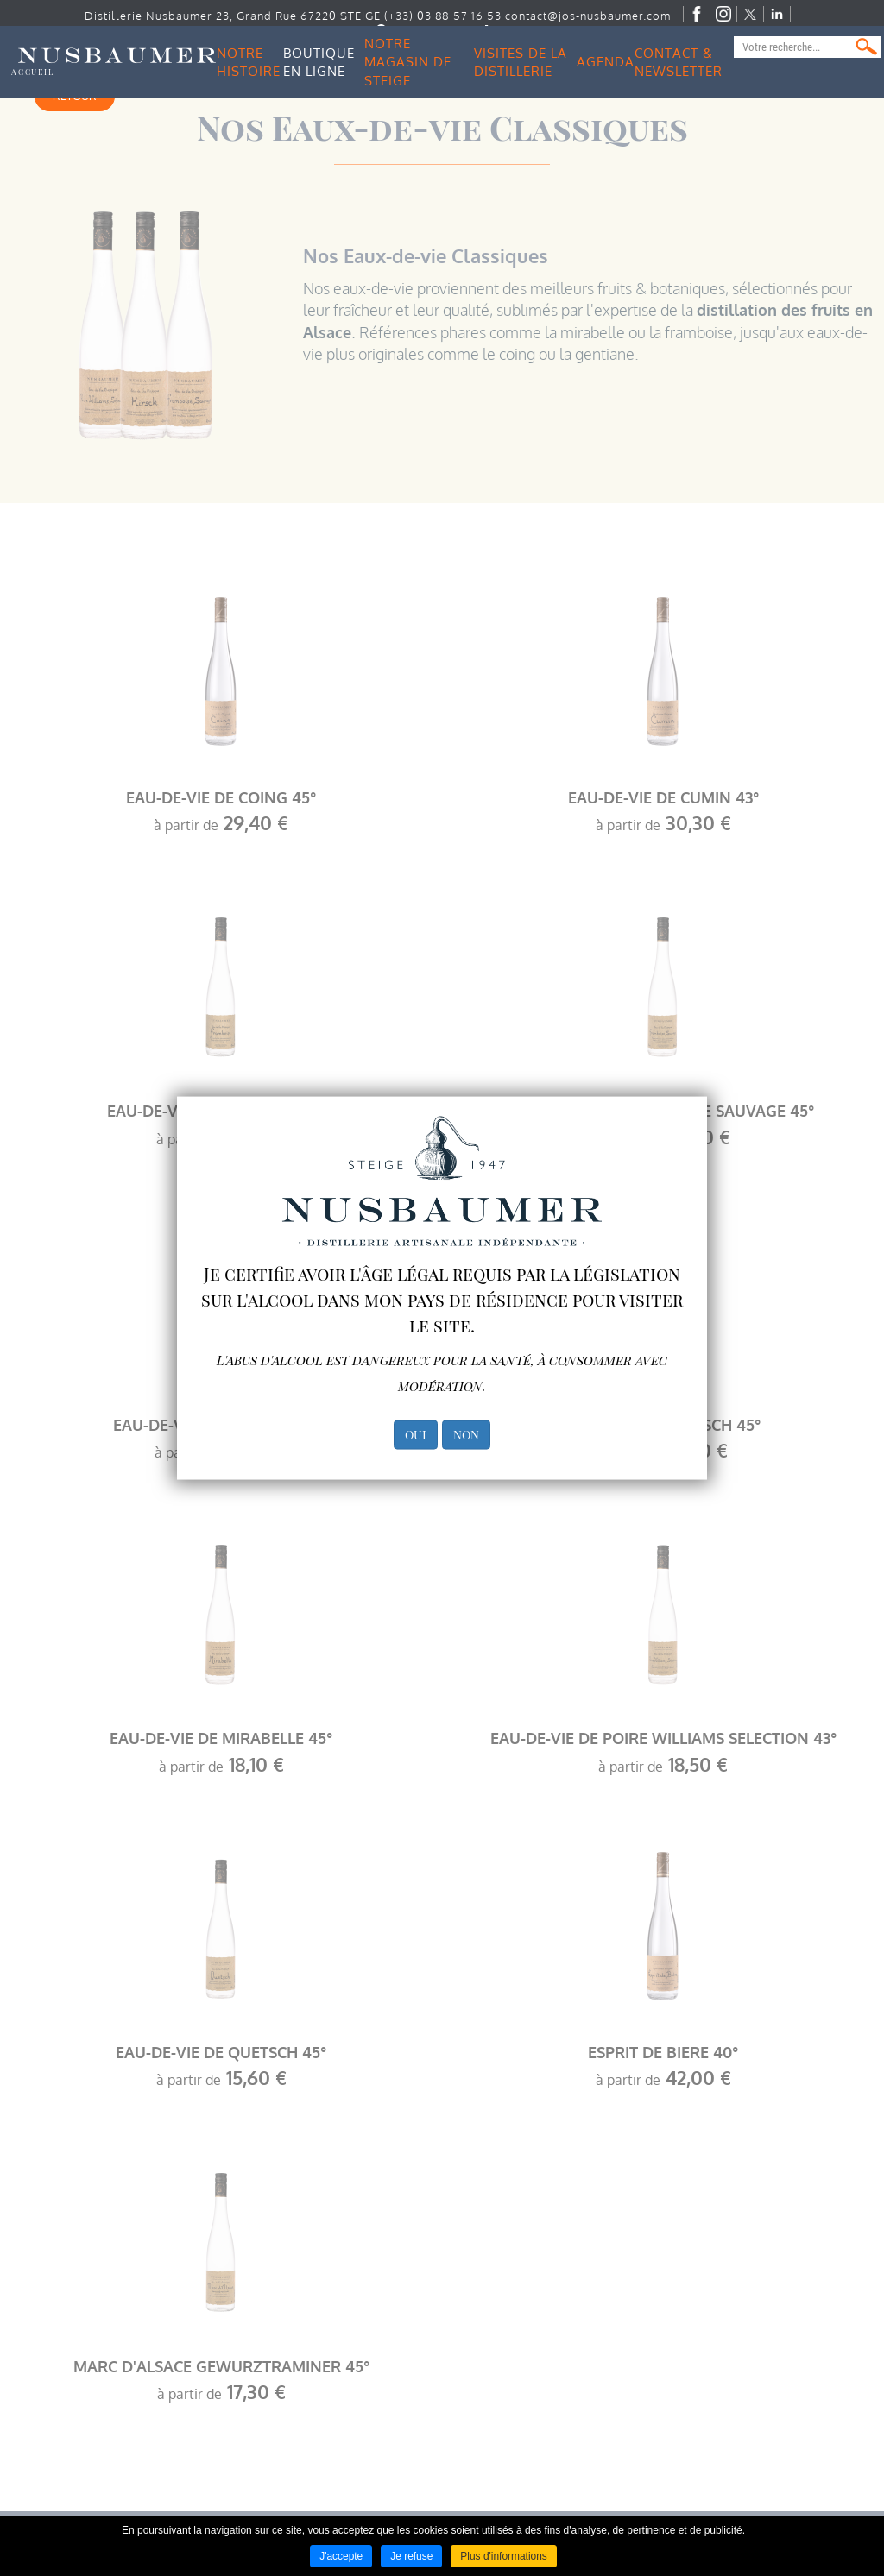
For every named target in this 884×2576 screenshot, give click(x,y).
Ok (866, 46)
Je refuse (411, 2556)
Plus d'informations (503, 2556)
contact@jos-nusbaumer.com (589, 15)
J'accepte (341, 2556)
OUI (415, 1435)
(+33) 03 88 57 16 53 (443, 15)
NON (466, 1435)
